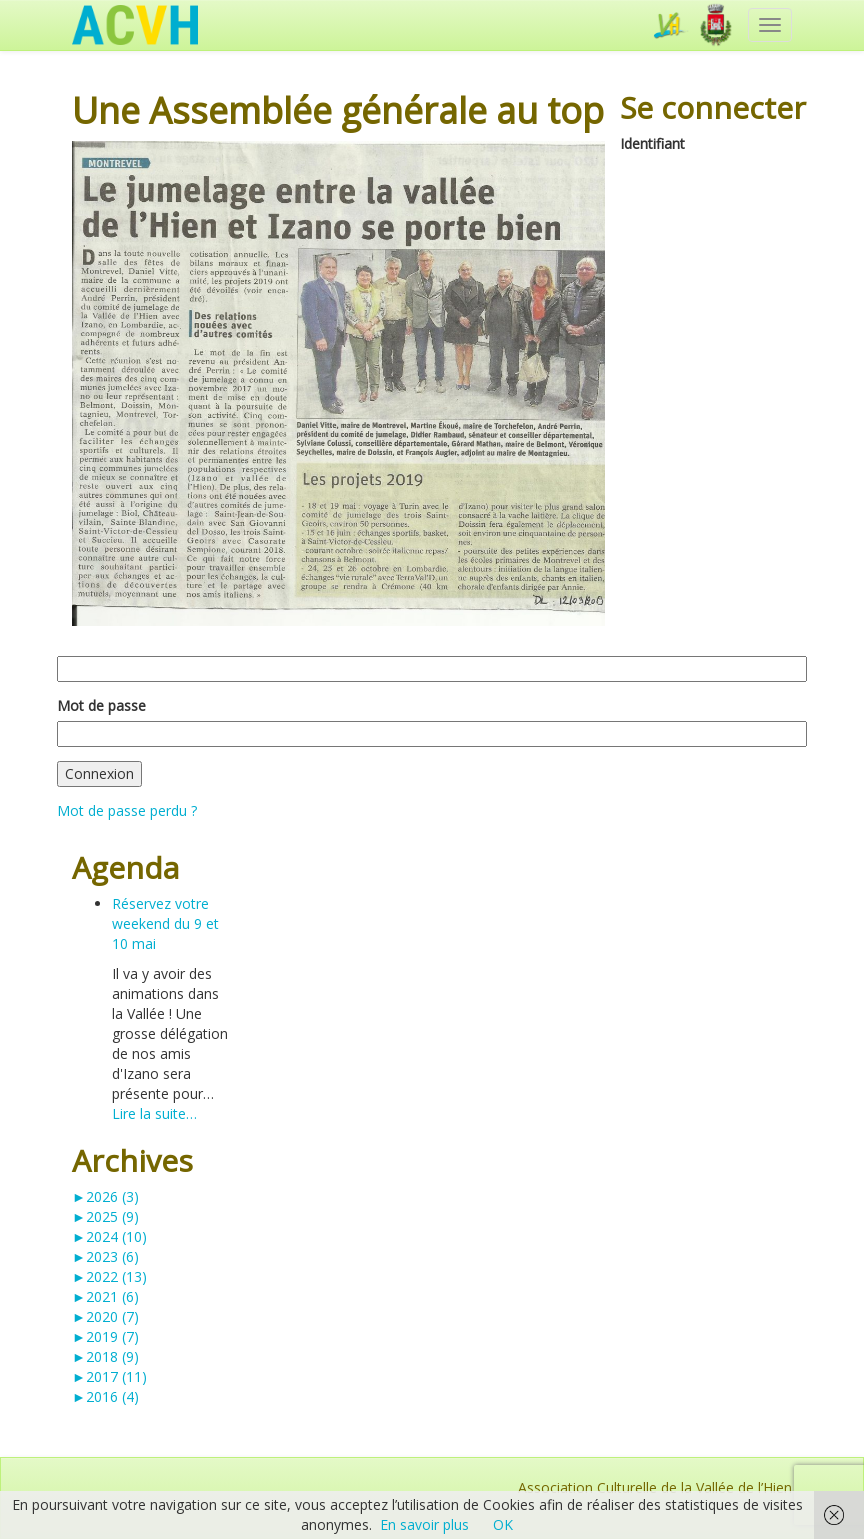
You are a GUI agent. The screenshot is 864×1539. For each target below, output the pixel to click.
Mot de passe (101, 705)
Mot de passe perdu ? (127, 810)
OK (503, 1524)
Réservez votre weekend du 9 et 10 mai (165, 923)
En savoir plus (424, 1524)
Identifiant (652, 143)
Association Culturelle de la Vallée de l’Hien (655, 1487)
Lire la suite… (154, 1113)
